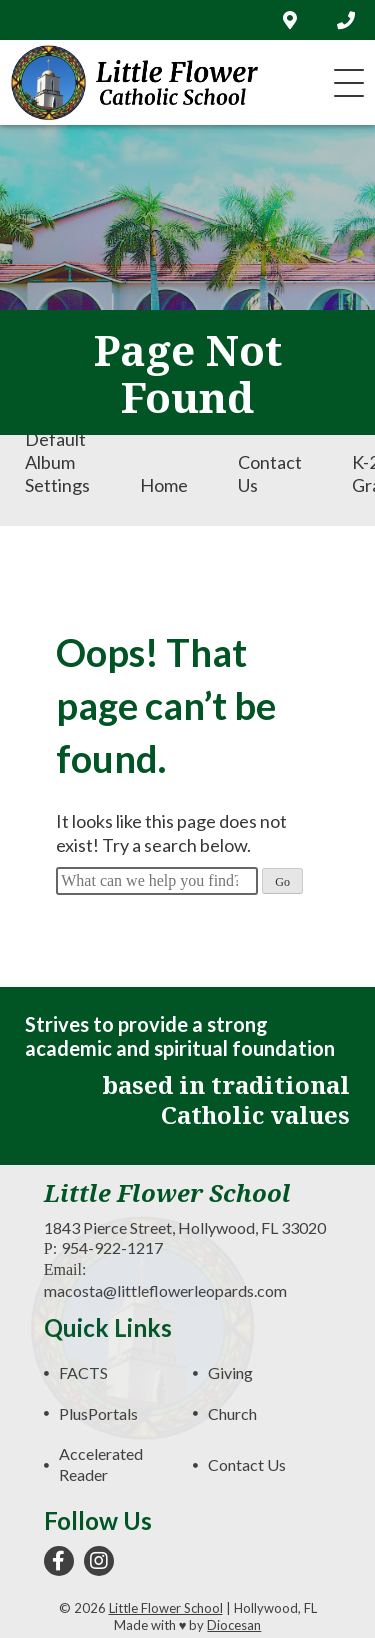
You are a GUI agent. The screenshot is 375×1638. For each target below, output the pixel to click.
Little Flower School (166, 1608)
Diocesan (234, 1625)
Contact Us (270, 473)
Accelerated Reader (101, 1464)
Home (164, 485)
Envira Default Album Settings (57, 450)
